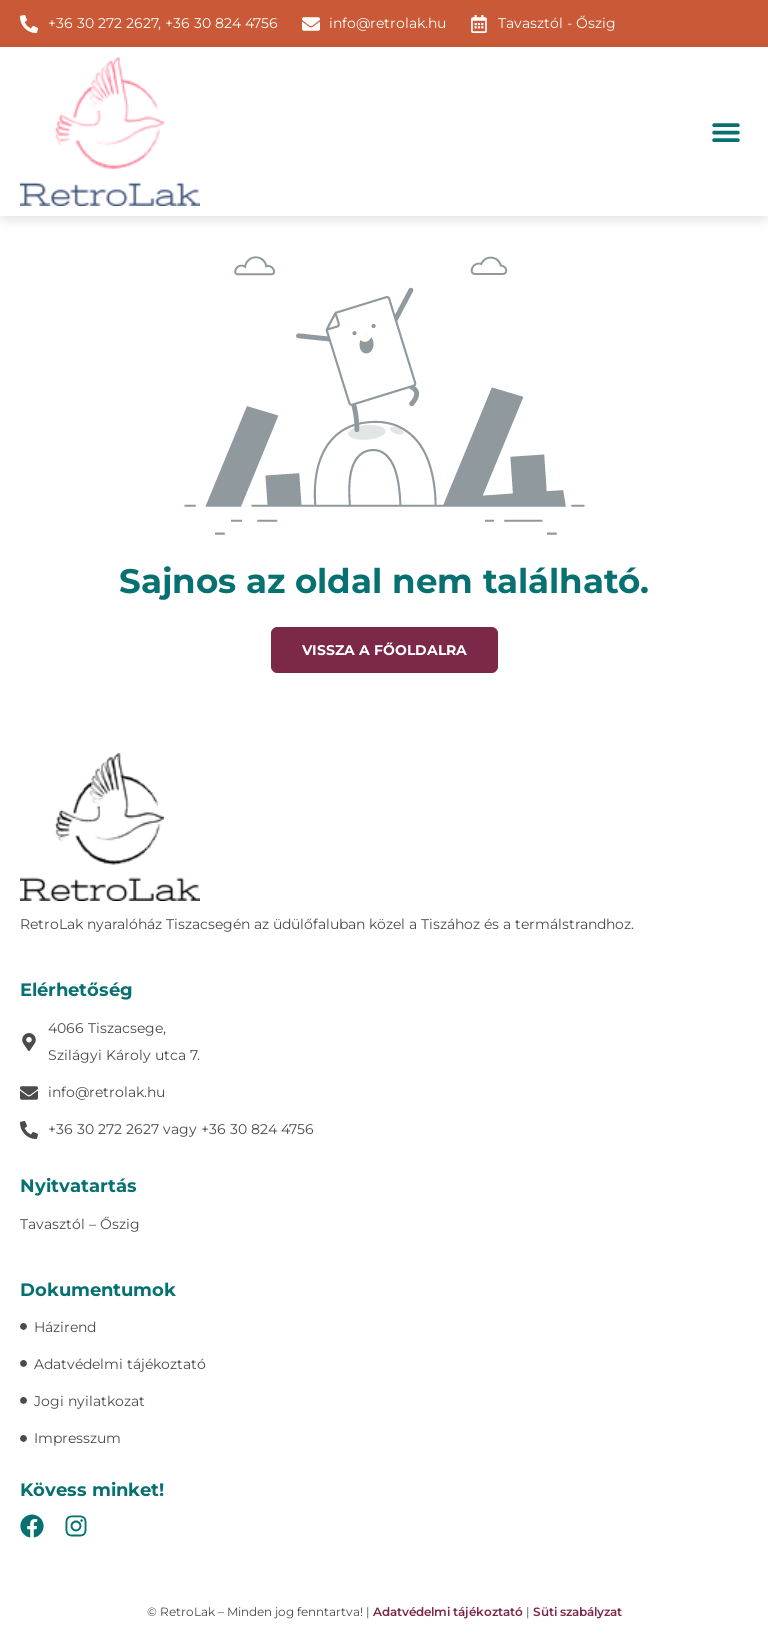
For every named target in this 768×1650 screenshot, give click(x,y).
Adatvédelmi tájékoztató (448, 1611)
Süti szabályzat (577, 1611)
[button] (725, 131)
